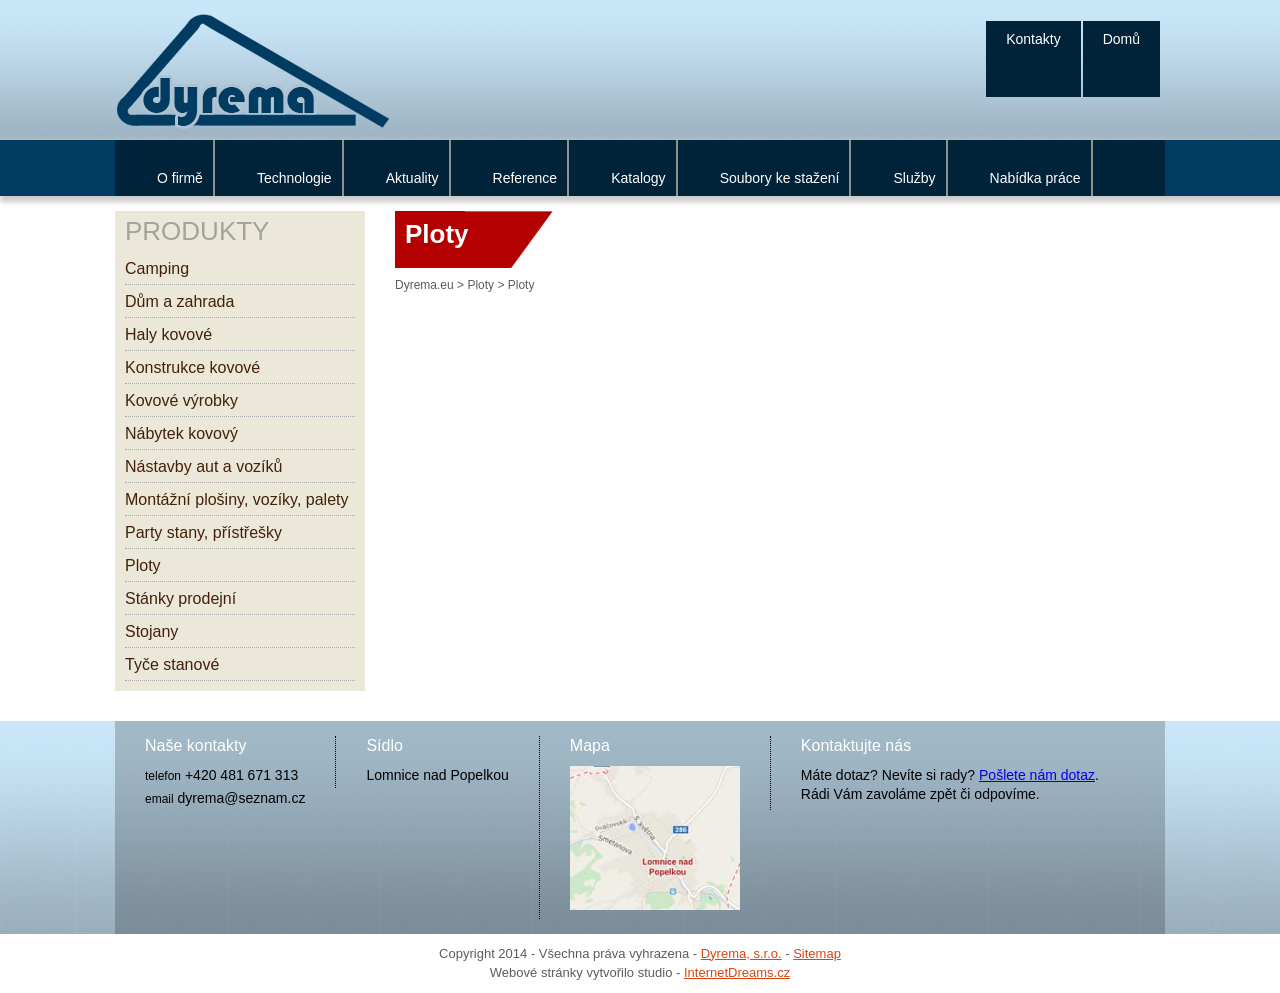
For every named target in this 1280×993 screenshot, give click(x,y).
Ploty (143, 565)
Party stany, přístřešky (203, 532)
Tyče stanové (172, 664)
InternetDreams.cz (737, 972)
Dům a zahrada (179, 301)
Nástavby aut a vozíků (203, 466)
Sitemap (817, 953)
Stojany (151, 631)
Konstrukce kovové (192, 367)
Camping (157, 268)
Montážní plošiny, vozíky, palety (237, 499)
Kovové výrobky (181, 400)
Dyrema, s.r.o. (741, 953)
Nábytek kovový (181, 433)
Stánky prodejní (180, 598)
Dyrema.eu (424, 285)
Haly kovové (168, 334)
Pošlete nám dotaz (1037, 775)
